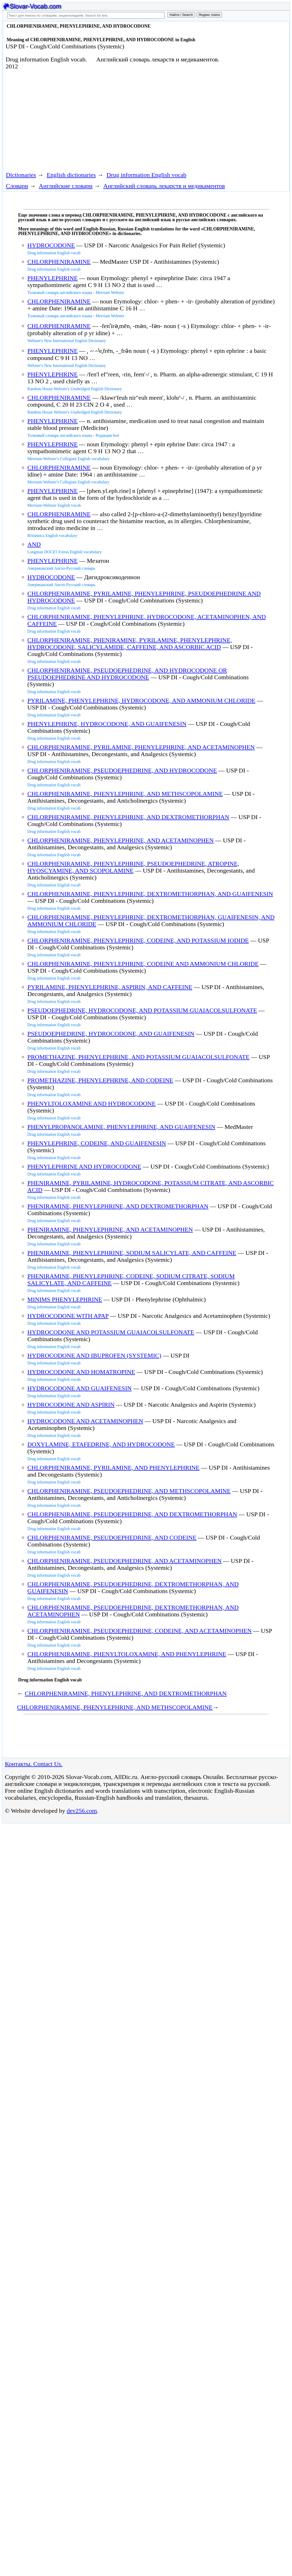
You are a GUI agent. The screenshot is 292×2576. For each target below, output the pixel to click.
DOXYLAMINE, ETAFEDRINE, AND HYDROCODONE (101, 1444)
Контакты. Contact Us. (33, 1764)
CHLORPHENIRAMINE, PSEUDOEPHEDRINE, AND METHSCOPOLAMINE (129, 1491)
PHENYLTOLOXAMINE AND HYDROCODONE (91, 1103)
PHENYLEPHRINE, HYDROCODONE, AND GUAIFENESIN (107, 723)
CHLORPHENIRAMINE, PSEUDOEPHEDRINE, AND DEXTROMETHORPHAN (132, 1514)
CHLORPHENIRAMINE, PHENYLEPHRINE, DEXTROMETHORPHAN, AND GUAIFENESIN (150, 894)
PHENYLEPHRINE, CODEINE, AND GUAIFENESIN (96, 1143)
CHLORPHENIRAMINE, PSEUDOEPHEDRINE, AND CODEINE (111, 1537)
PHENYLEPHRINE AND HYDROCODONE (84, 1166)
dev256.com (82, 1810)
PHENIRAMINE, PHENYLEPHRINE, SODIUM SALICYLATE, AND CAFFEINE (131, 1252)
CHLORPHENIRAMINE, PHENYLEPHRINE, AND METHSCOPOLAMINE (125, 793)
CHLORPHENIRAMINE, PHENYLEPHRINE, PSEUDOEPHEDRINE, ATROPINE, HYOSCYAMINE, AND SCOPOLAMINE (133, 867)
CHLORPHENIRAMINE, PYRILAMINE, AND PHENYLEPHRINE (113, 1467)
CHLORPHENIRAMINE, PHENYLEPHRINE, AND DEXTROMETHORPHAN (128, 817)
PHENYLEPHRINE (52, 278)
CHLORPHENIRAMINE (59, 261)
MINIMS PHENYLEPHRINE (64, 1299)
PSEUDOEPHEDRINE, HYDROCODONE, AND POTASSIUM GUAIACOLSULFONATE (142, 1010)
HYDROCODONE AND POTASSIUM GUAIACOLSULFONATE (110, 1332)
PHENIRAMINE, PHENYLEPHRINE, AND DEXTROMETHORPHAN (117, 1206)
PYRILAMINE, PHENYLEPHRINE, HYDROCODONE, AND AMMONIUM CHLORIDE (141, 700)
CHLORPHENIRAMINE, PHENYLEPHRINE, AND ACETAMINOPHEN (120, 840)
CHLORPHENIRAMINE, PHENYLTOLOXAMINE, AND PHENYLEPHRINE (126, 1654)
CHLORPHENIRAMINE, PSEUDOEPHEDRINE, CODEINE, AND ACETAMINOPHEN (139, 1630)
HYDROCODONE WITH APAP (67, 1315)
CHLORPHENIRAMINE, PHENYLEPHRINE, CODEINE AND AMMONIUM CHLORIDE (143, 963)
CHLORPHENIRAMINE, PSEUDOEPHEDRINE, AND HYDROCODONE (122, 770)
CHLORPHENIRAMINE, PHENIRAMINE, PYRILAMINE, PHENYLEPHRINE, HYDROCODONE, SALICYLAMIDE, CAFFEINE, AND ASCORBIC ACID (129, 643)
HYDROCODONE (51, 245)
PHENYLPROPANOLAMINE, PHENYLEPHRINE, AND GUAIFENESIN (121, 1126)
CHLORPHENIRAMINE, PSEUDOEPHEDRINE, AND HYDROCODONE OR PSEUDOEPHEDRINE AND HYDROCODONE (127, 674)
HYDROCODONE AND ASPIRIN (71, 1404)
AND (34, 544)
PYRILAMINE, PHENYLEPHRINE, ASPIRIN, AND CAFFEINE (109, 987)
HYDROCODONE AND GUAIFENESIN (79, 1388)
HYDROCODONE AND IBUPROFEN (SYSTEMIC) (94, 1355)
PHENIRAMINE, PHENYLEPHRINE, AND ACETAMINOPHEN (110, 1229)
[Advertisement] (96, 120)
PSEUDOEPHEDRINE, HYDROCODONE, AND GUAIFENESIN (110, 1033)
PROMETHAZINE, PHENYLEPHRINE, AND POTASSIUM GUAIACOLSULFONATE (138, 1057)
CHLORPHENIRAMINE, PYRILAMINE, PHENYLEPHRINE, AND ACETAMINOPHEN (141, 747)
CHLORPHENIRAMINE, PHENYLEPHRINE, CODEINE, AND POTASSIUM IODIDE (138, 940)
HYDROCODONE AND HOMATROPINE (81, 1372)
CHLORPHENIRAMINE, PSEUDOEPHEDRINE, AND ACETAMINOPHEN (124, 1560)
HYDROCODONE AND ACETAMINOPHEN (85, 1421)
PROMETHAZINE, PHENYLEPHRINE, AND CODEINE (100, 1080)
